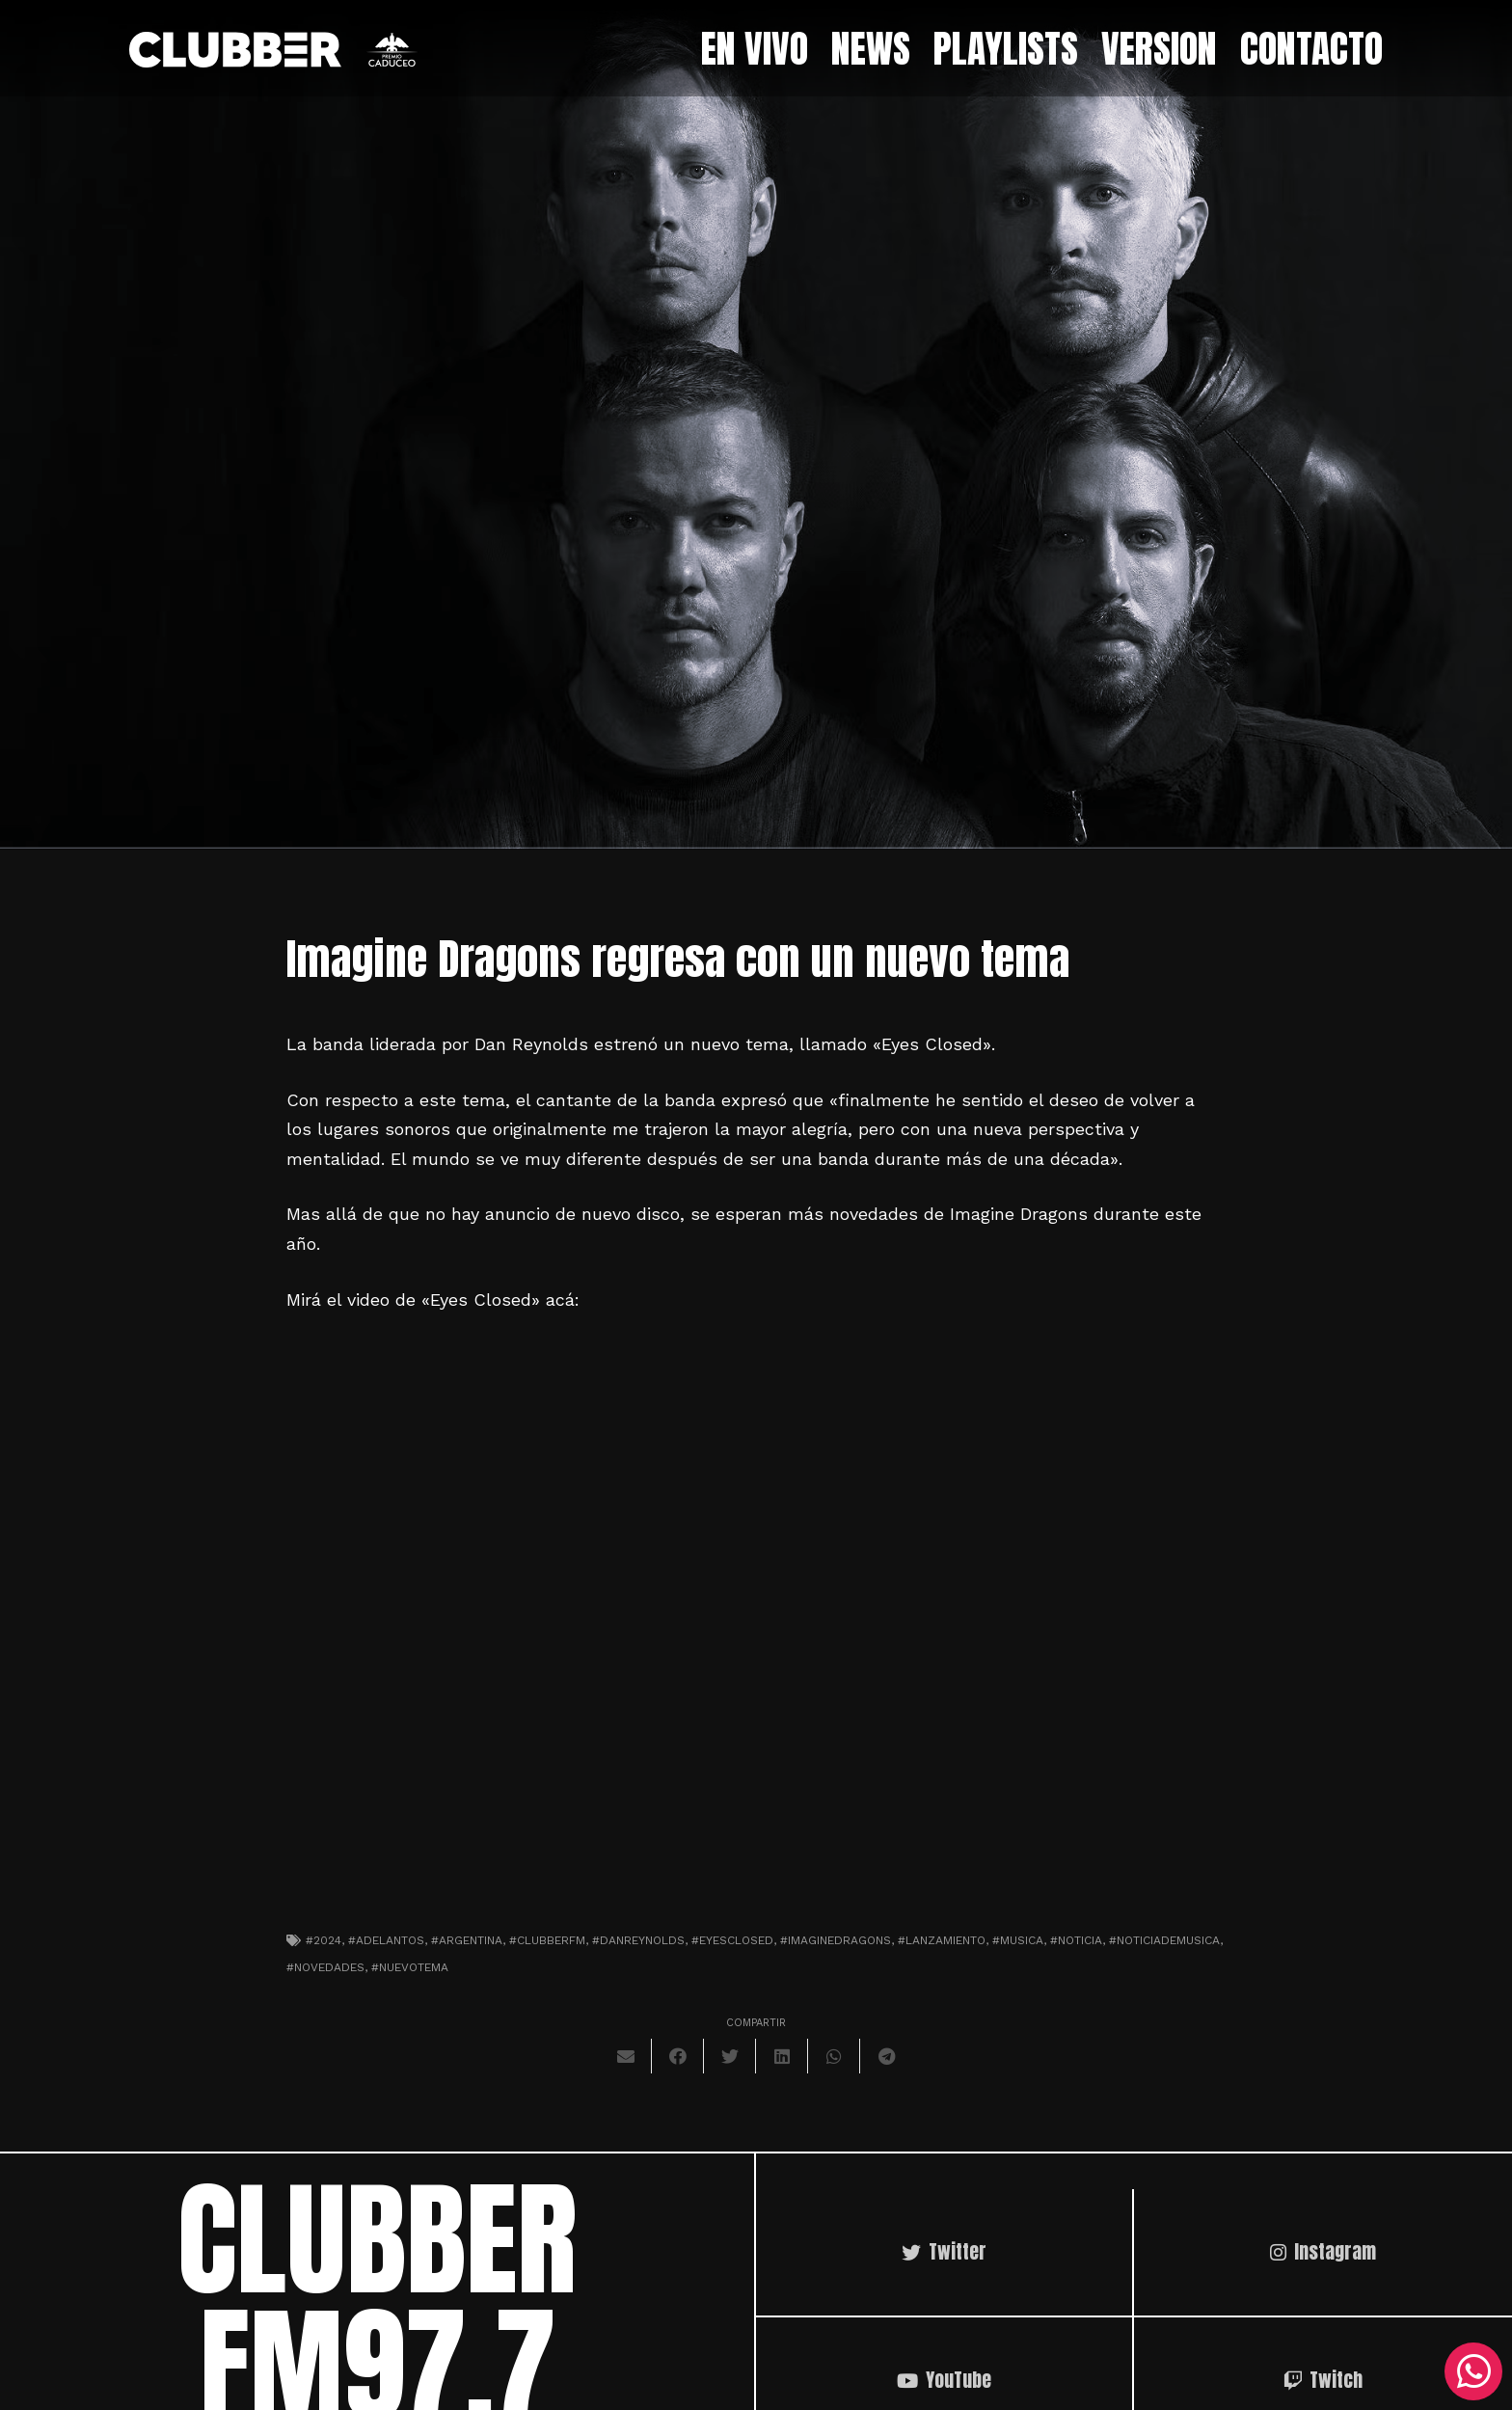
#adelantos (386, 1940)
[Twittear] (730, 2056)
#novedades (325, 1967)
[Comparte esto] (678, 2056)
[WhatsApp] (1473, 2371)
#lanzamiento (942, 1940)
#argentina (466, 1940)
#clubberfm (547, 1940)
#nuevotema (409, 1967)
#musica (1017, 1940)
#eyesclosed (732, 1940)
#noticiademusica (1164, 1940)
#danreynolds (638, 1940)
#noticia (1076, 1940)
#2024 (323, 1940)
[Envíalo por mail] (626, 2056)
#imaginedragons (835, 1940)
